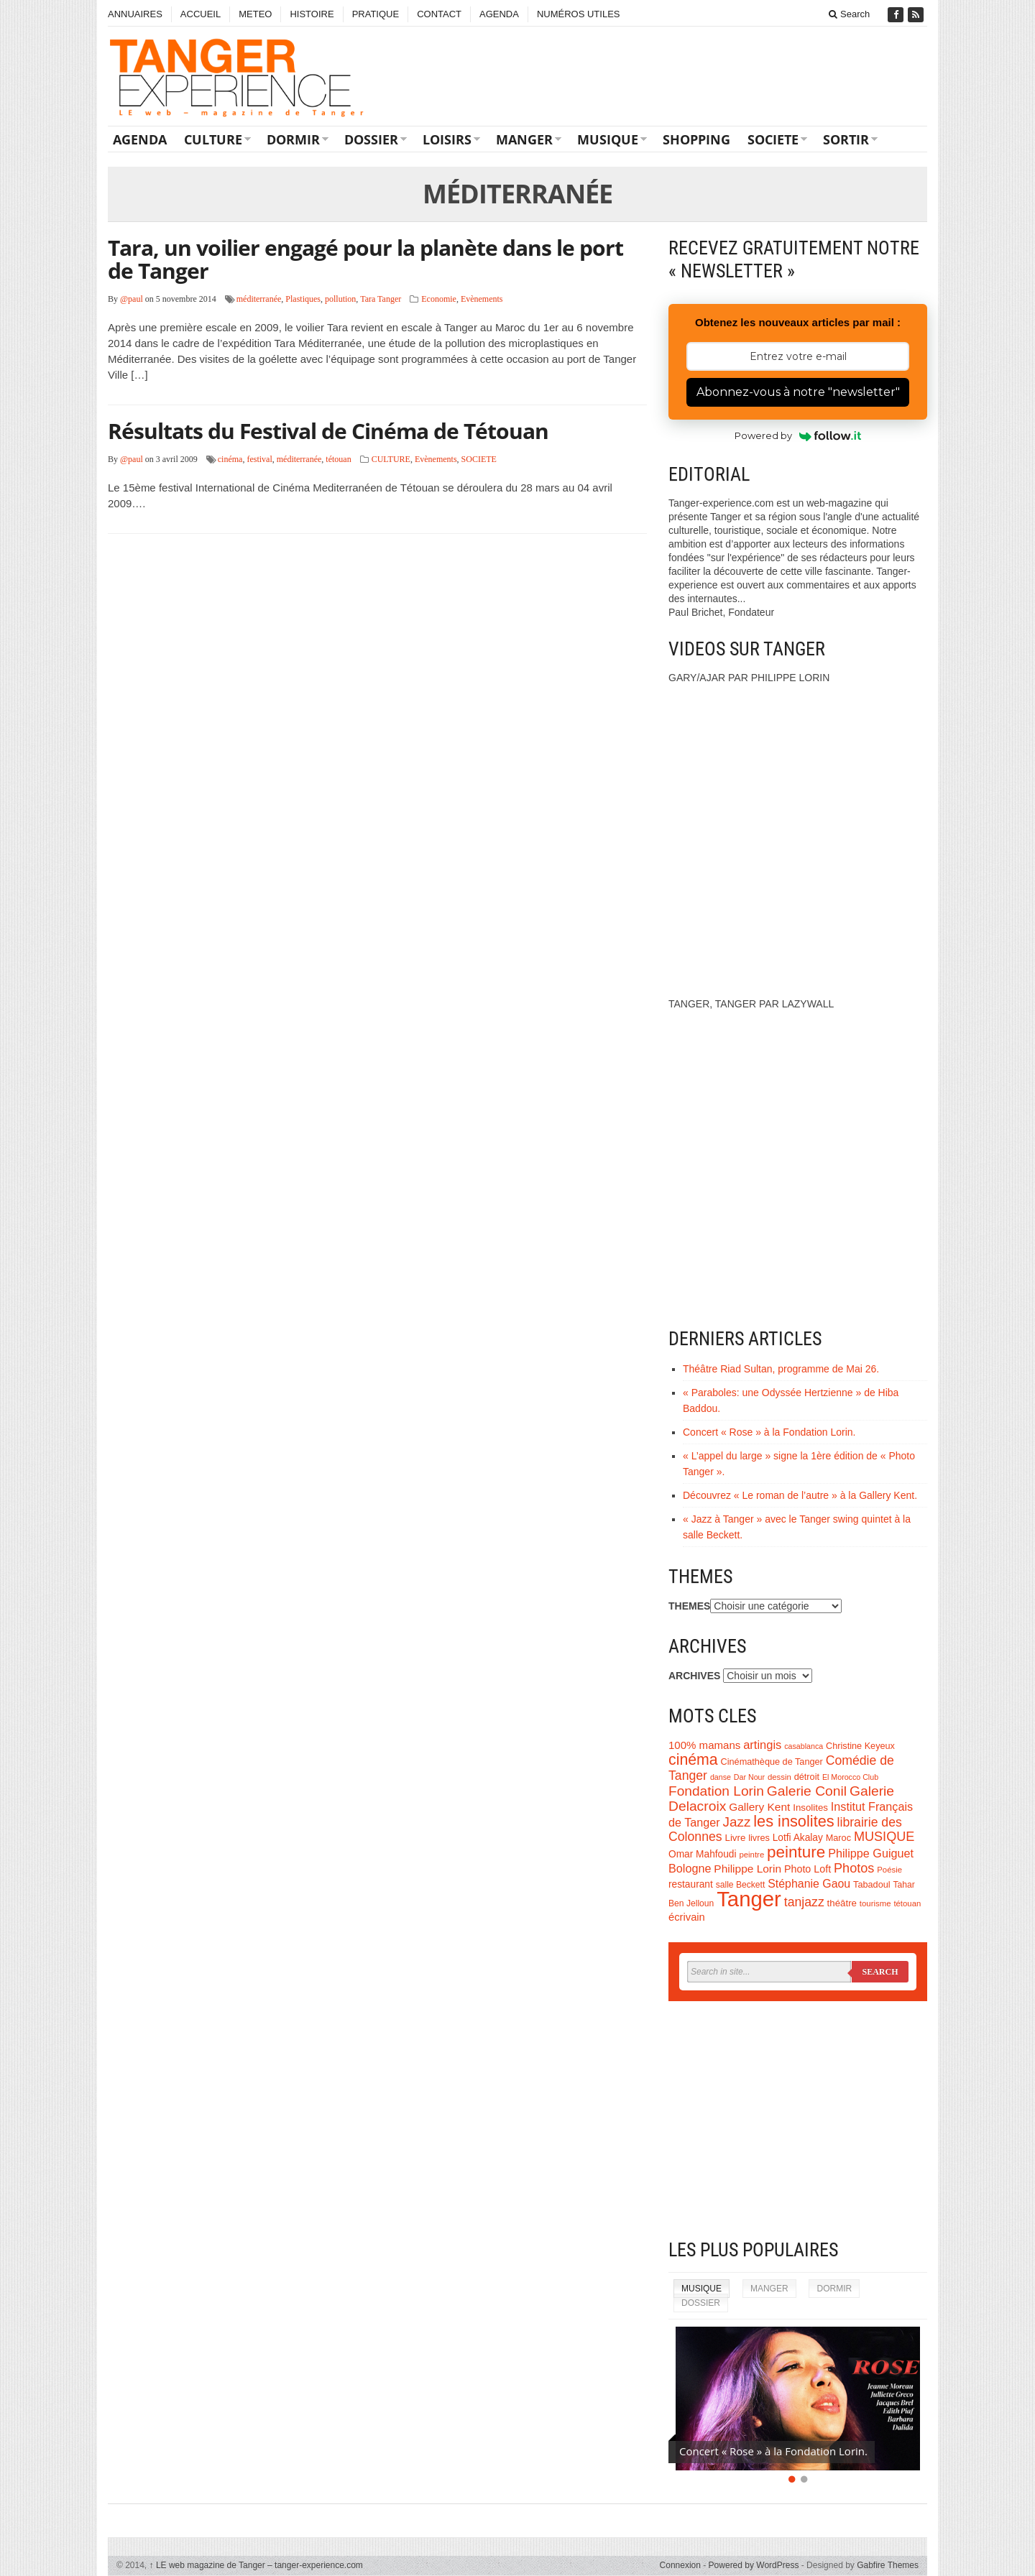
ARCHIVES (694, 1675)
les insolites (793, 1821)
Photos (854, 1868)
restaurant (690, 1884)
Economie (438, 299)
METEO (255, 14)
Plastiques (303, 299)
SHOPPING (696, 139)
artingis (762, 1744)
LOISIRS (447, 139)
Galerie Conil (807, 1791)
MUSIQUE (607, 139)
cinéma (230, 459)
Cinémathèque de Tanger (772, 1762)
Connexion (680, 2565)
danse (720, 1777)
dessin (779, 1777)
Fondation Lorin (716, 1791)
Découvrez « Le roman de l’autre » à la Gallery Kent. (800, 1495)
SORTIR (846, 139)
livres (759, 1838)
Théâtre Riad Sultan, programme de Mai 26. (781, 1369)
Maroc (838, 1838)
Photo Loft (807, 1869)
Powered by (798, 435)
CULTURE (213, 139)
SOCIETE (773, 139)
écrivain (686, 1917)
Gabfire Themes (888, 2565)
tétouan (338, 459)
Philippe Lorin (747, 1868)
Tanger (749, 1899)
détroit (806, 1777)
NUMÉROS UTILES (578, 14)
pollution (340, 299)
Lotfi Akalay (798, 1837)
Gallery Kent (759, 1807)
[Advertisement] (797, 2119)
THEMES (689, 1606)
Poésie (889, 1869)
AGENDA (499, 14)
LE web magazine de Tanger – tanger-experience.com (256, 2565)
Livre (735, 1837)
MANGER (524, 139)
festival (259, 459)
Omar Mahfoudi (702, 1854)
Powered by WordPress (754, 2565)
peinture (796, 1852)
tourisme (875, 1903)
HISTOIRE (312, 14)
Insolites (810, 1807)
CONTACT (439, 14)
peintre (751, 1854)
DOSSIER (371, 139)
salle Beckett (740, 1885)
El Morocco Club (850, 1777)
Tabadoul (872, 1885)
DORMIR (293, 139)
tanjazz (804, 1902)
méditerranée (259, 299)
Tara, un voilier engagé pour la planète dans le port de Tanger (365, 259)
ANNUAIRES (135, 14)
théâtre (842, 1903)
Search (849, 14)
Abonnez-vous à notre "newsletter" (798, 392)
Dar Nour (749, 1777)
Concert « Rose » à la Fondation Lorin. (769, 1432)
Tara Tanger (380, 299)
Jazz (737, 1821)
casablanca (803, 1746)
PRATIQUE (376, 14)
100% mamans (704, 1745)
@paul (131, 299)
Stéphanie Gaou (809, 1884)
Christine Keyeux (860, 1746)
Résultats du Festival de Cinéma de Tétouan (328, 431)
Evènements (482, 299)
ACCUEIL (200, 14)
